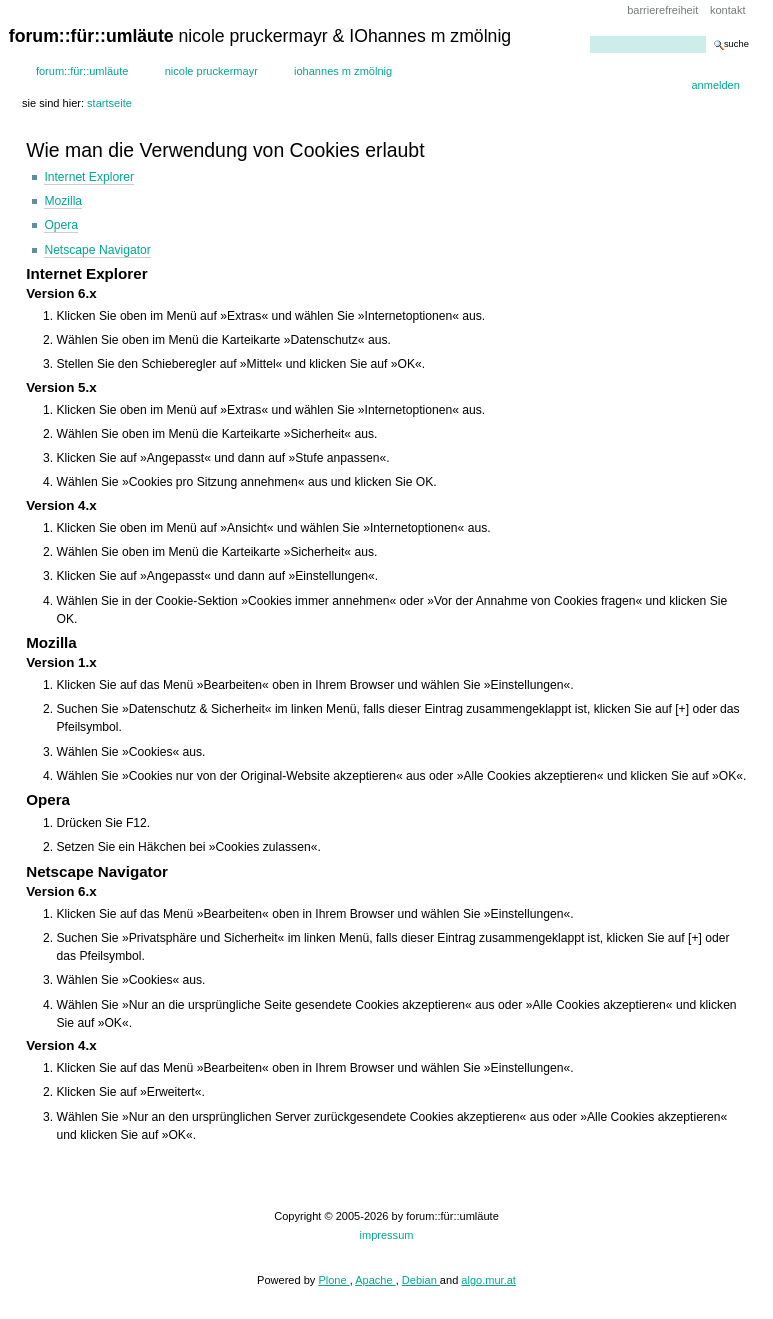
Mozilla (63, 201)
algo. (473, 1280)
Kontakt (728, 10)
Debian (421, 1280)
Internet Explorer (89, 177)
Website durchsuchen (589, 35)
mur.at (500, 1280)
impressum (387, 1235)
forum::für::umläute (82, 71)
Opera (61, 225)
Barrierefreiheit (662, 10)
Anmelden (715, 85)
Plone (333, 1280)
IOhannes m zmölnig (343, 71)
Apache (375, 1280)
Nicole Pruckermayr (211, 71)
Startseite (109, 103)
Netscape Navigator (97, 250)
